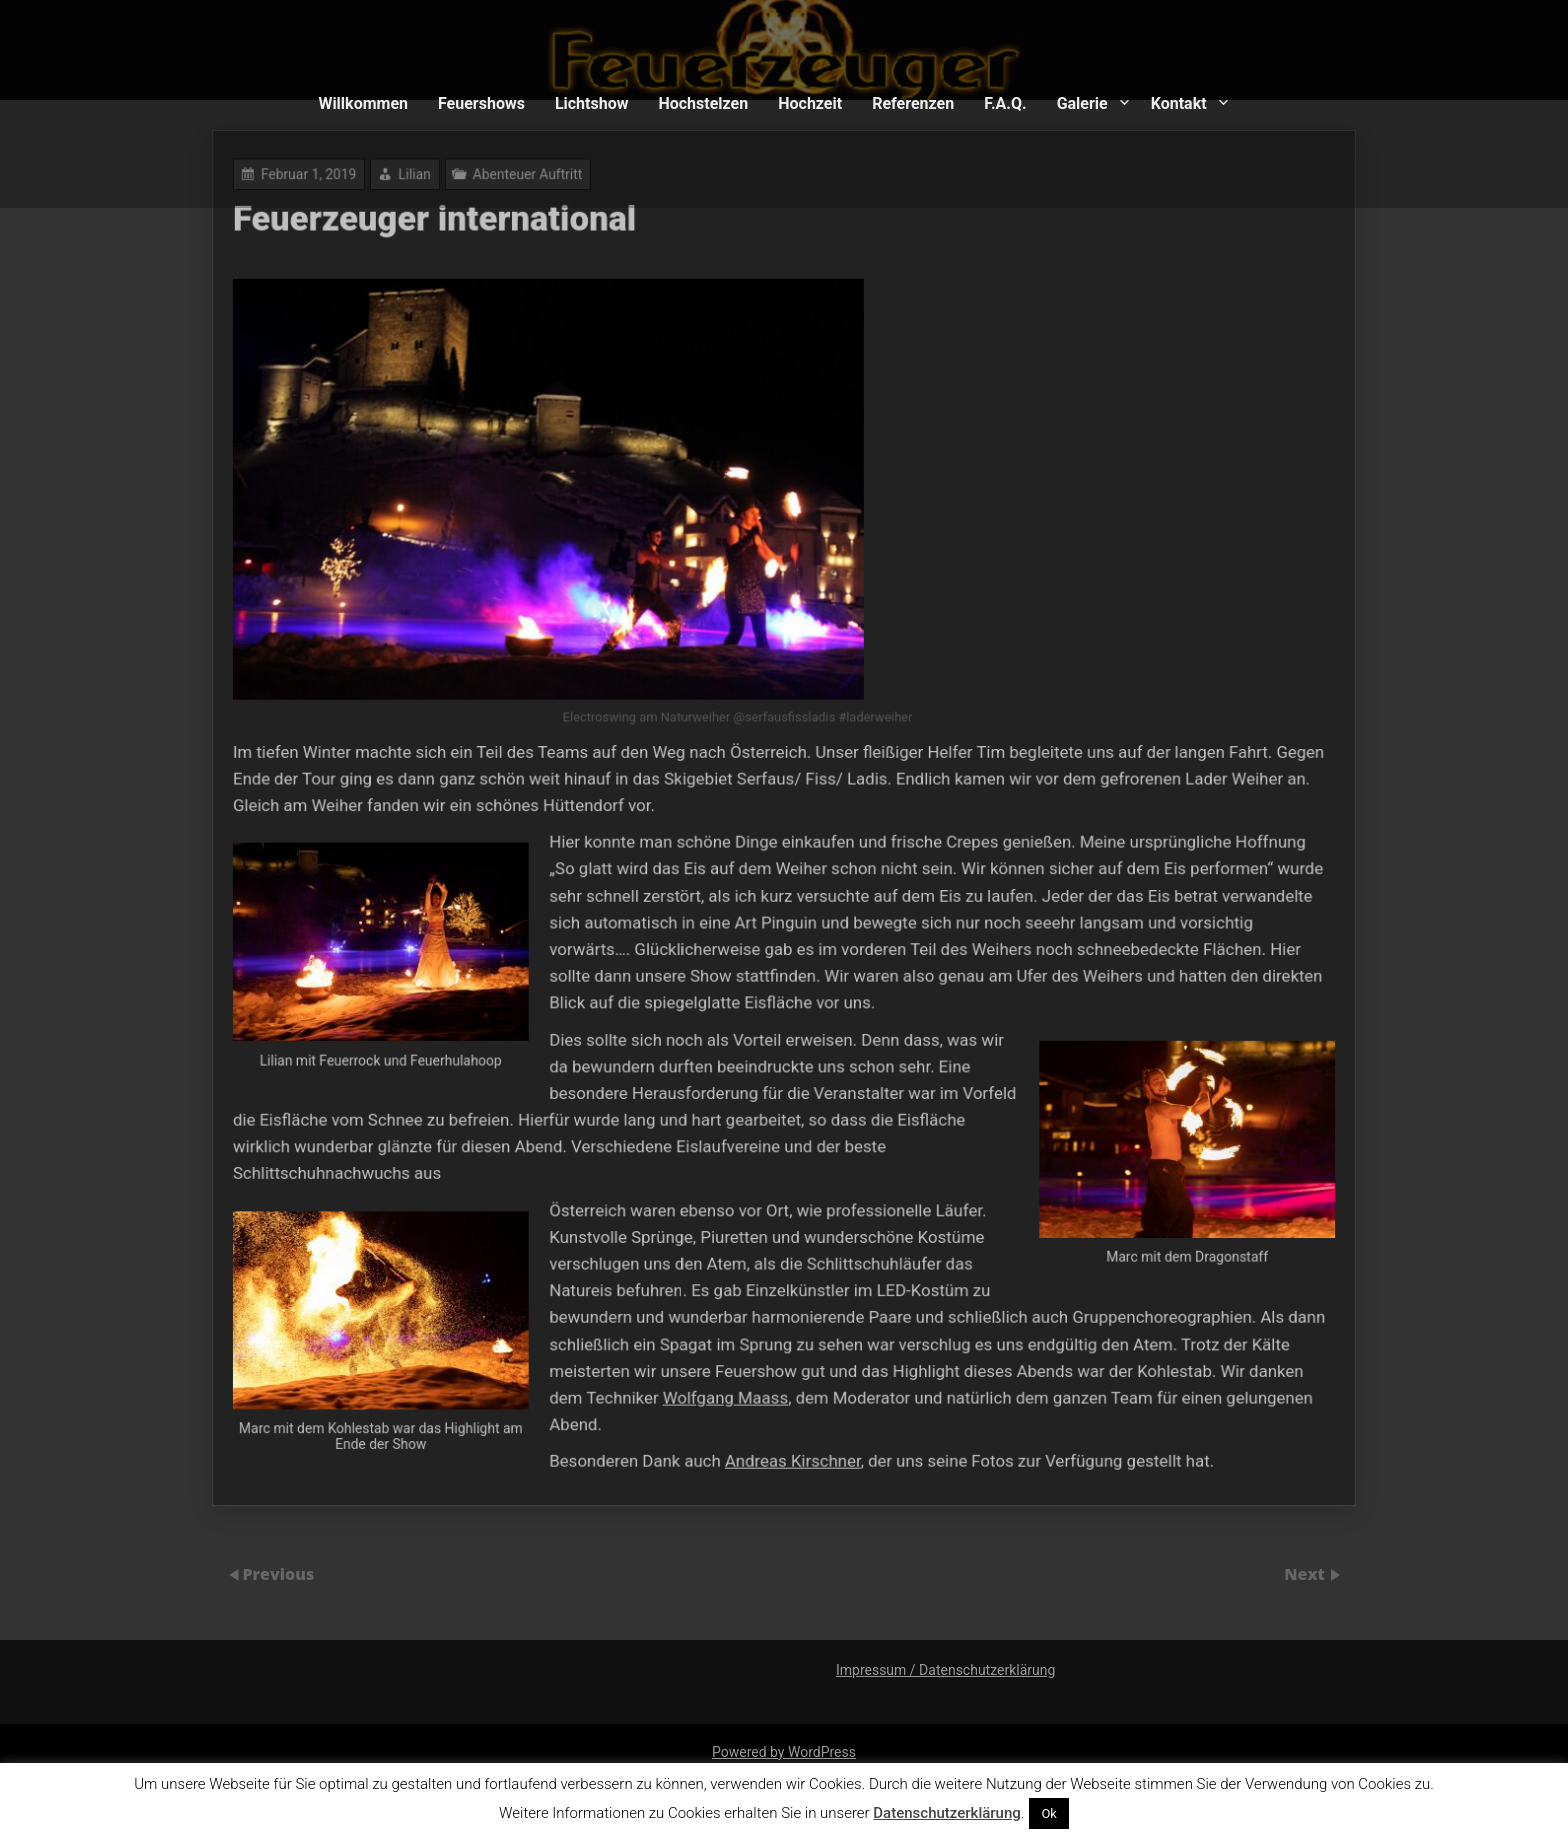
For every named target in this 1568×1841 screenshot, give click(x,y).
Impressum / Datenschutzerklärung (945, 1670)
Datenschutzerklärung (946, 1813)
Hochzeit (810, 103)
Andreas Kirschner (792, 1436)
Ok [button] (1049, 1813)
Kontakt (1179, 103)
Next (1306, 1573)
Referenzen (913, 103)
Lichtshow (592, 103)
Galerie (1082, 103)
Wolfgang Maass (727, 1375)
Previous (278, 1573)
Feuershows (481, 103)
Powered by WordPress (784, 1752)
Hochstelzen (703, 103)
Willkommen (363, 103)
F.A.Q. (1005, 103)
